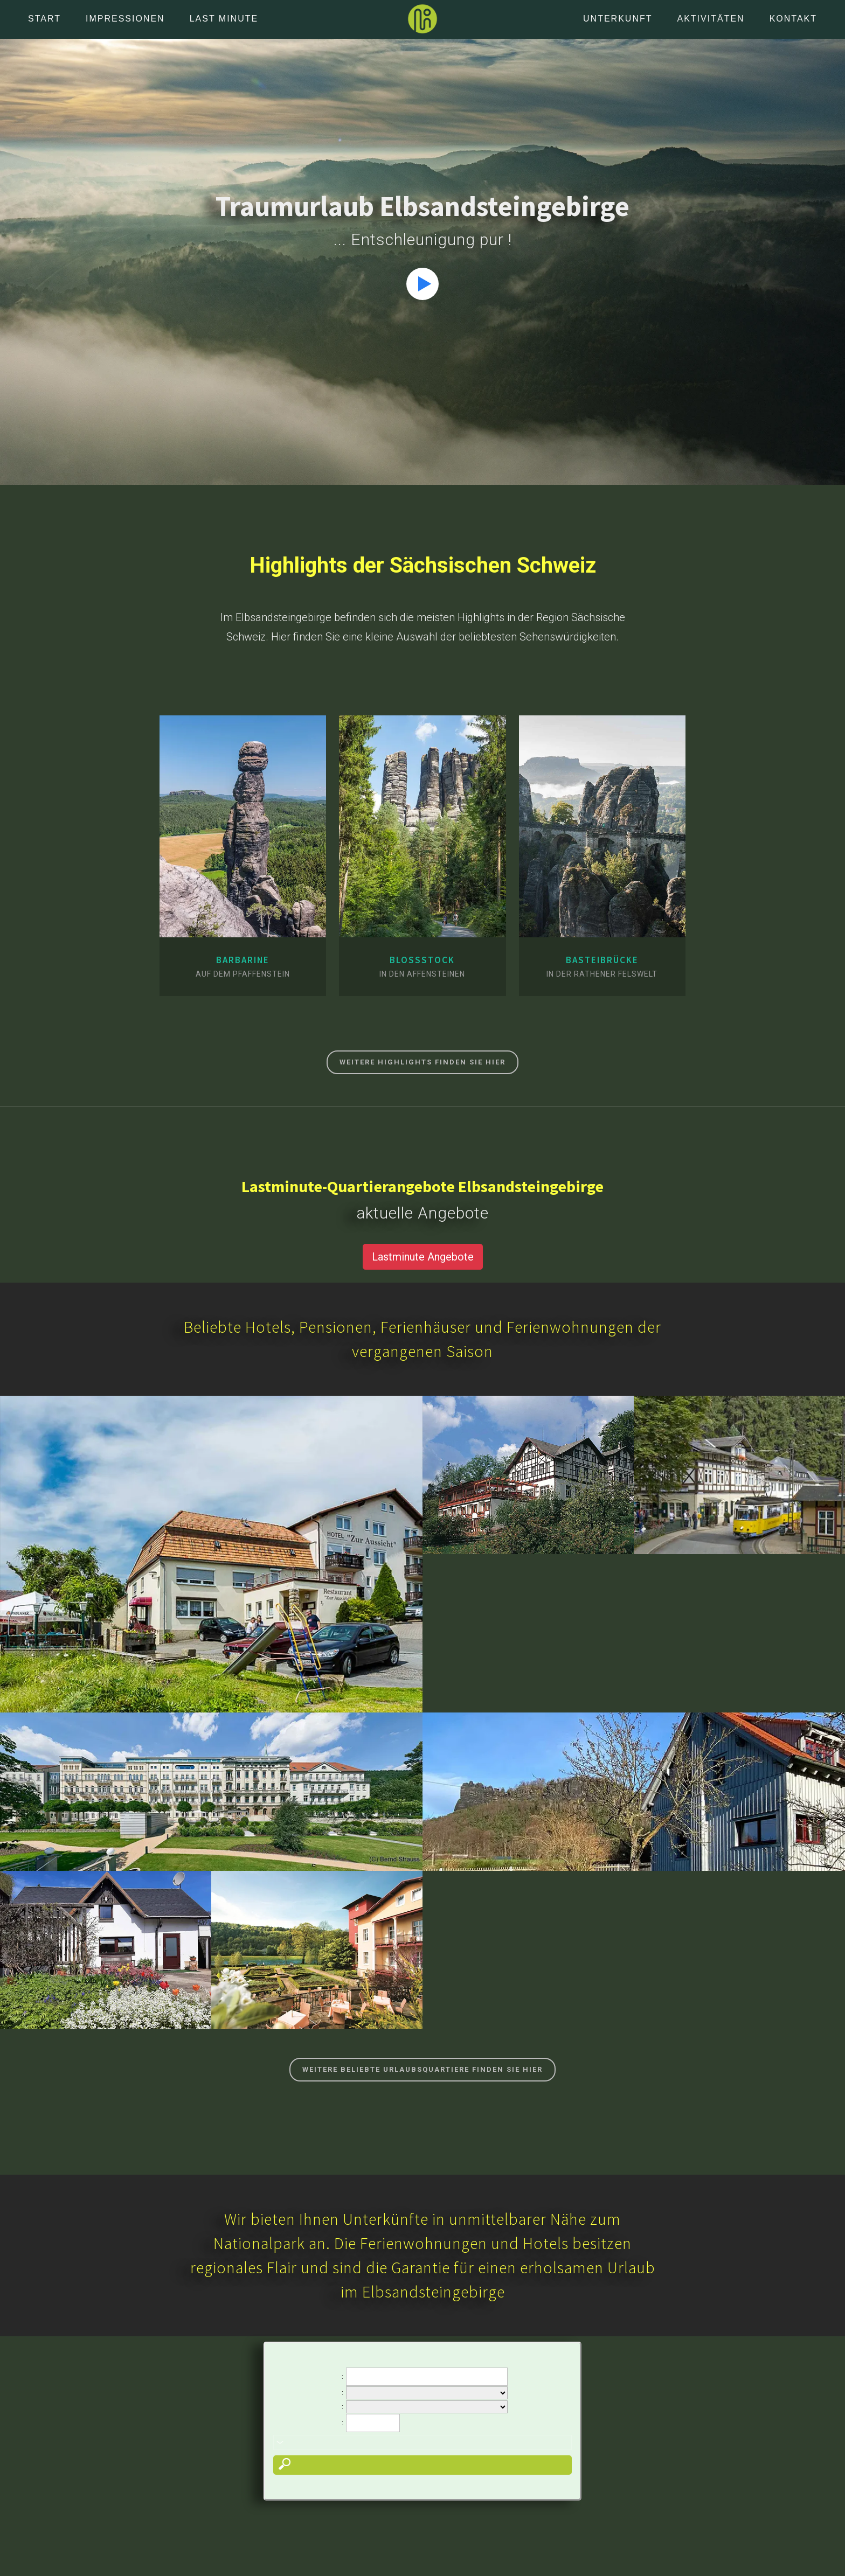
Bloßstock (422, 960)
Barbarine (242, 960)
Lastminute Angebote (423, 1256)
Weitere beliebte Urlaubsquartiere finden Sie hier (422, 2069)
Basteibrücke (602, 960)
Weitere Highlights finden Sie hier (422, 1062)
